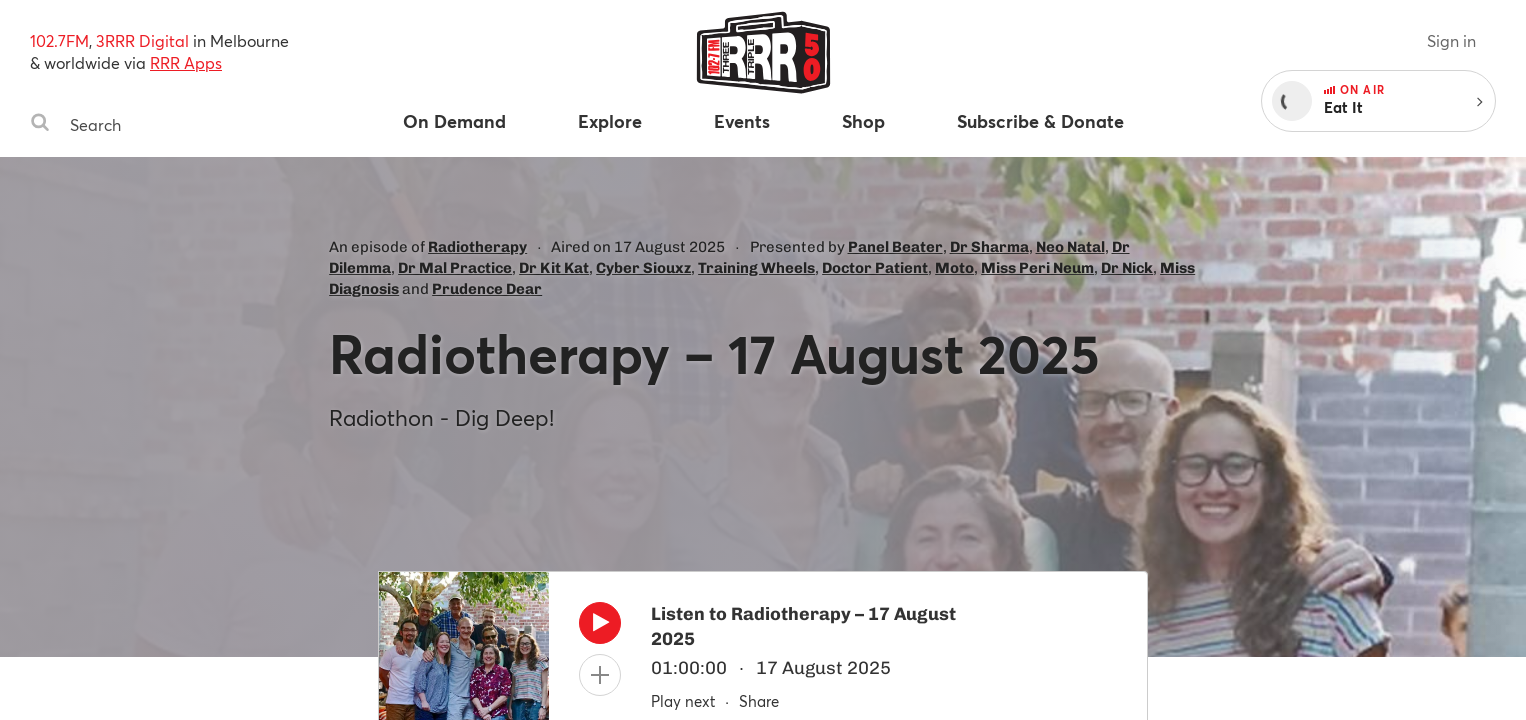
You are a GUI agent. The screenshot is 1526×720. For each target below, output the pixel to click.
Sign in (1451, 40)
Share (759, 701)
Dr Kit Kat (554, 268)
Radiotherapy (477, 247)
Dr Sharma (989, 247)
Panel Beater (895, 247)
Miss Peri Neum (1037, 268)
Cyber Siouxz (643, 268)
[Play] (600, 628)
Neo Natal (1070, 247)
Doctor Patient (875, 268)
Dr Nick (1127, 268)
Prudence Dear (487, 289)
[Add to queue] (600, 675)
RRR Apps (186, 62)
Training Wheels (756, 268)
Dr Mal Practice (455, 268)
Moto (954, 268)
